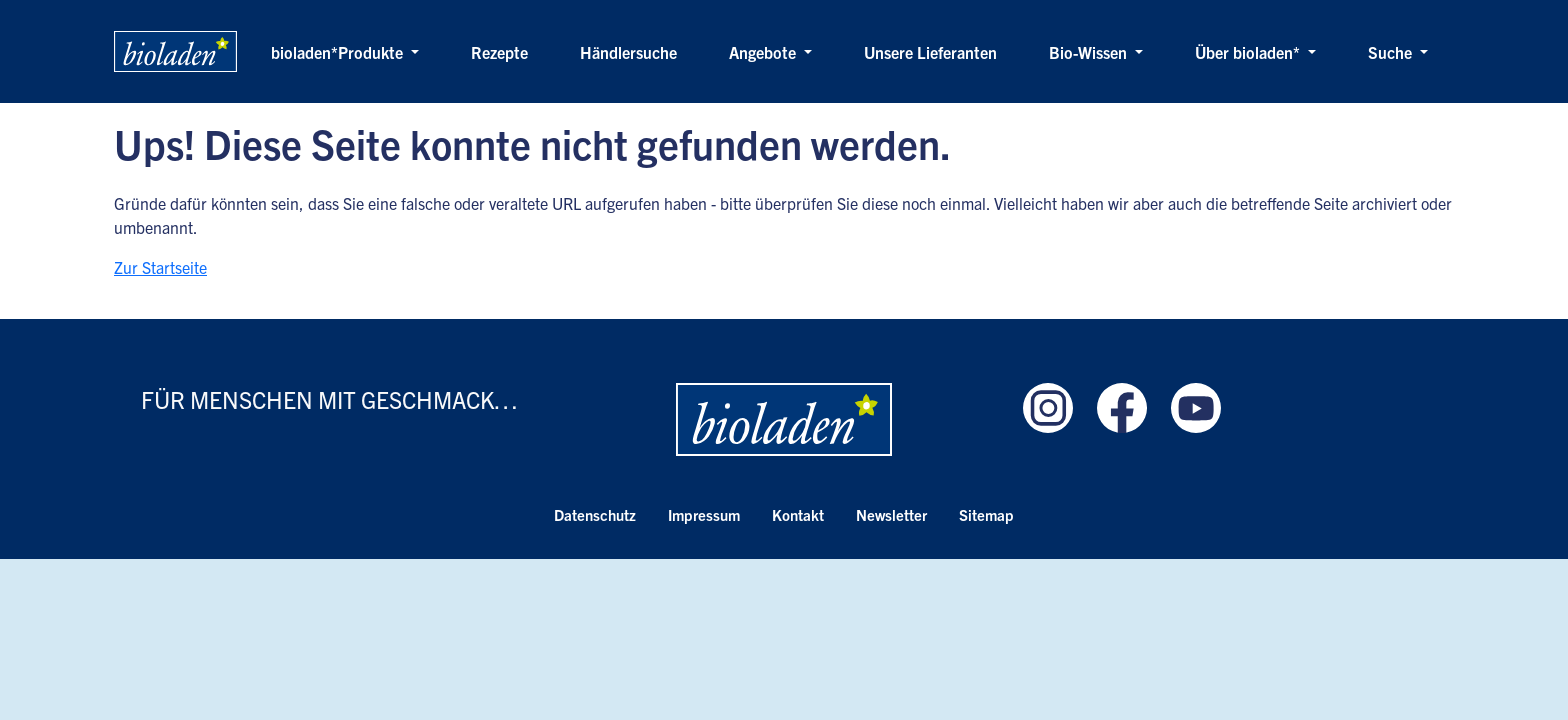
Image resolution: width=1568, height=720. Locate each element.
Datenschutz (595, 514)
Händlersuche (628, 52)
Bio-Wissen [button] (1090, 52)
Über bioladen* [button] (1249, 52)
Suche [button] (1392, 52)
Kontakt (798, 514)
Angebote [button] (764, 52)
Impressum (704, 514)
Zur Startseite (160, 267)
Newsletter (891, 514)
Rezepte (499, 52)
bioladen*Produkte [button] (339, 52)
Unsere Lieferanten (930, 52)
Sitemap (986, 514)
